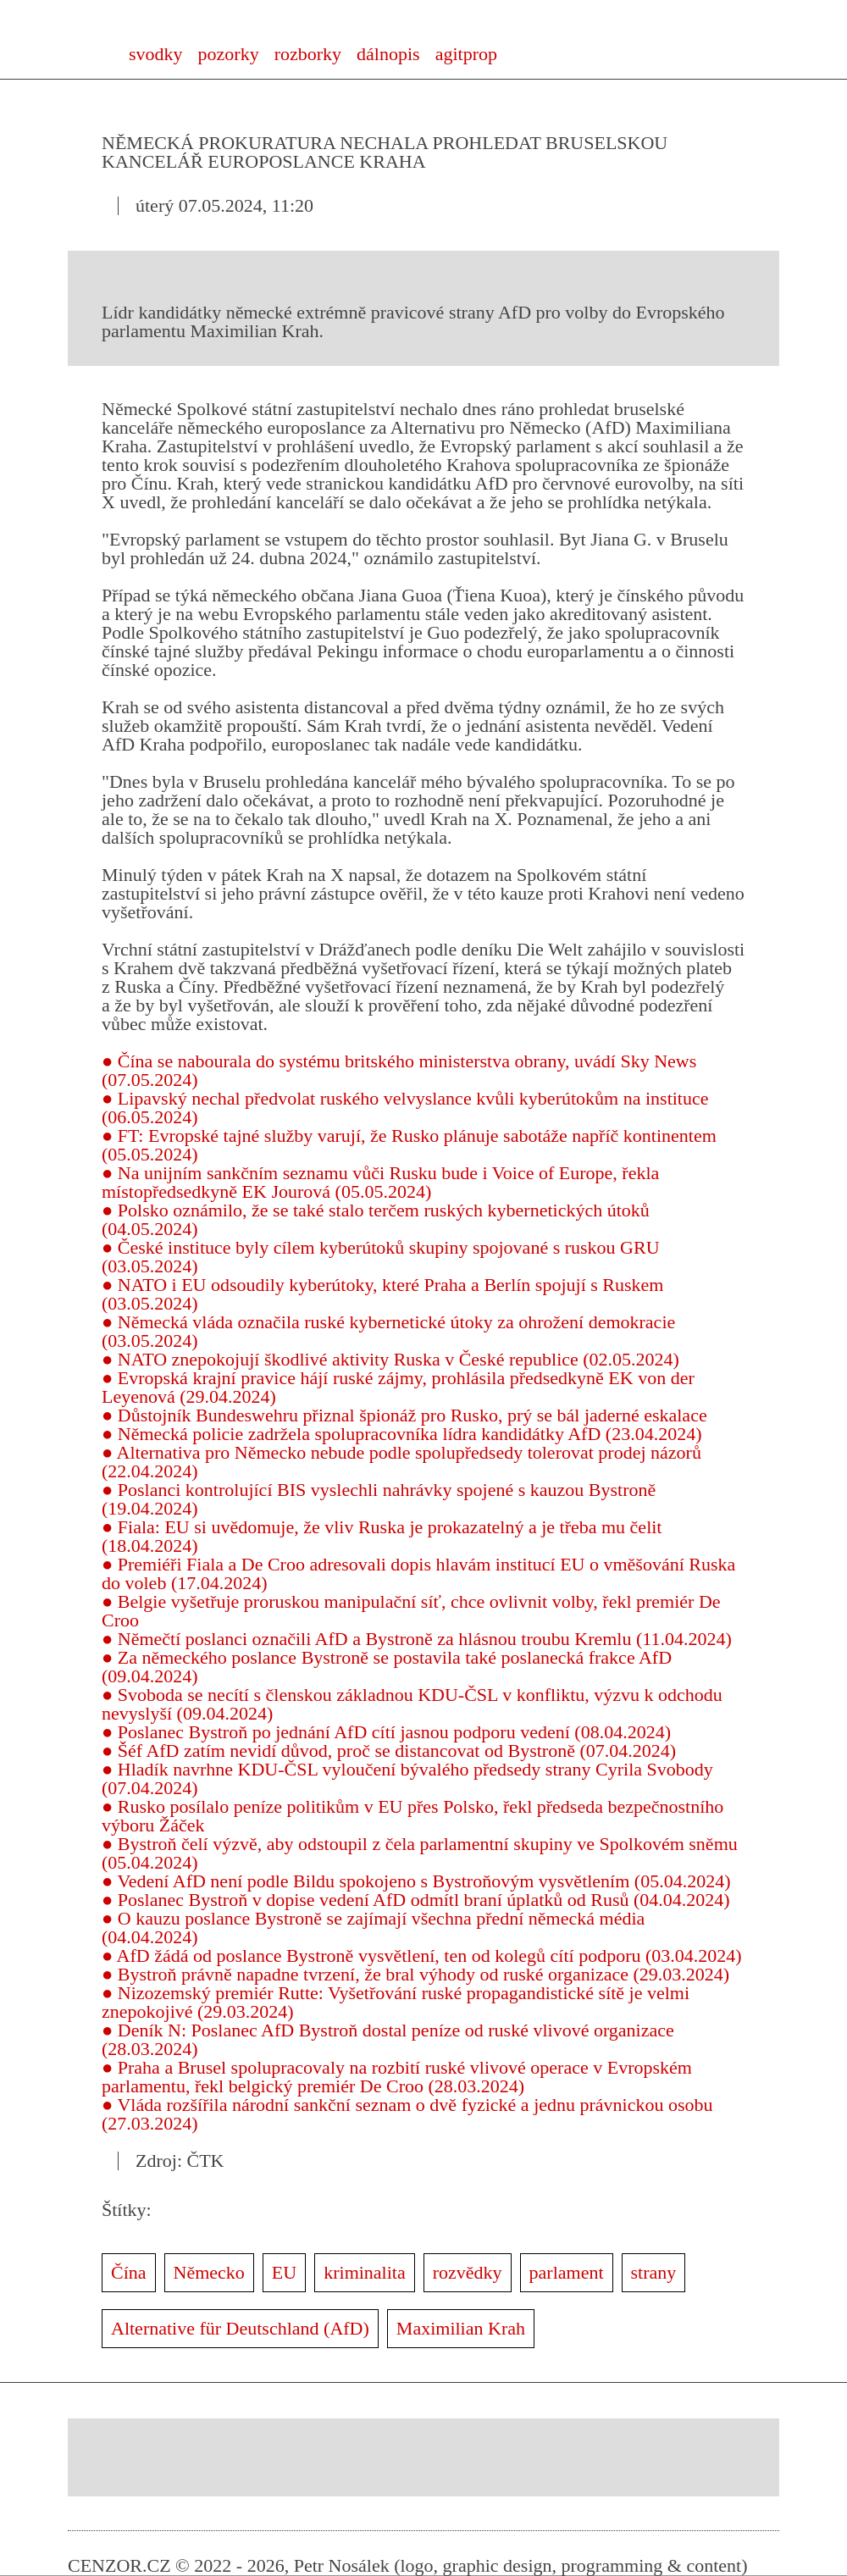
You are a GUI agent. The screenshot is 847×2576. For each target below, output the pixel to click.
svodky (156, 53)
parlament (566, 2272)
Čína (129, 2272)
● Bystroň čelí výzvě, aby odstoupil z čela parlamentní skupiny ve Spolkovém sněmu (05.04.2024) (420, 1853)
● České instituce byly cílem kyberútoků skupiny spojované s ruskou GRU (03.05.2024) (381, 1257)
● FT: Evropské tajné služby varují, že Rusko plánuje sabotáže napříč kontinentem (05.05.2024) (409, 1145)
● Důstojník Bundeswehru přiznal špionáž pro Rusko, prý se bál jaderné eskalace (404, 1415)
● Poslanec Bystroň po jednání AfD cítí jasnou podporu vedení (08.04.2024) (386, 1731)
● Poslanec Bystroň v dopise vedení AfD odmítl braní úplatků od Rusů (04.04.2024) (416, 1899)
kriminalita (365, 2272)
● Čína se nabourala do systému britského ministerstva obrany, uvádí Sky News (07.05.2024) (399, 1070)
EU (284, 2272)
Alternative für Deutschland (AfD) (240, 2328)
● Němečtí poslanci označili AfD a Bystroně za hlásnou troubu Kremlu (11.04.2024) (417, 1638)
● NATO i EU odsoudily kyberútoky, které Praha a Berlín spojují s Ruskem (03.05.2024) (382, 1294)
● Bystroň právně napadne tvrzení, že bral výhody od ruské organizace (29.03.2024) (415, 1974)
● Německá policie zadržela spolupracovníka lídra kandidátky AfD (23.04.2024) (402, 1433)
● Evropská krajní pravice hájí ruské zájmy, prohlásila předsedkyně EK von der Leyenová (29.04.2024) (398, 1387)
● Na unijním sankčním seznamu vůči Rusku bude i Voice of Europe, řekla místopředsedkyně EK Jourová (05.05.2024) (380, 1182)
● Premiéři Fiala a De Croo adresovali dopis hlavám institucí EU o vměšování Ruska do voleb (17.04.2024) (418, 1573)
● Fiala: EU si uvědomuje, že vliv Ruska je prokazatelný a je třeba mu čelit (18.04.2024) (382, 1536)
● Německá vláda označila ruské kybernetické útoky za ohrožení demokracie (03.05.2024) (388, 1331)
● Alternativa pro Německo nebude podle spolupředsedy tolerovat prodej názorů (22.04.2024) (401, 1462)
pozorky (228, 53)
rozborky (307, 53)
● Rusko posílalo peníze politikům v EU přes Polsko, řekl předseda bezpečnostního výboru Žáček (412, 1816)
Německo (209, 2272)
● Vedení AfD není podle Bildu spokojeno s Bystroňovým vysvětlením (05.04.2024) (416, 1881)
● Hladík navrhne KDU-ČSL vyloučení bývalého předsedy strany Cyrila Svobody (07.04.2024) (407, 1778)
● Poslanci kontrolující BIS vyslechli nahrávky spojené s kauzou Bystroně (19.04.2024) (379, 1499)
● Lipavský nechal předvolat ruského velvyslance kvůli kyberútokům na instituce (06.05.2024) (405, 1107)
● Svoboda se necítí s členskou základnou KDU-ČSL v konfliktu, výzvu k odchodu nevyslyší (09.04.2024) (412, 1704)
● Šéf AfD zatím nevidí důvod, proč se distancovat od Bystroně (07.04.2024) (389, 1750)
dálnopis (388, 53)
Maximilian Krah (460, 2328)
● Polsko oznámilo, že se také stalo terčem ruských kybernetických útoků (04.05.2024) (376, 1219)
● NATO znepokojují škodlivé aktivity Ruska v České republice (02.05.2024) (390, 1359)
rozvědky (467, 2272)
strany (654, 2272)
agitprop (466, 53)
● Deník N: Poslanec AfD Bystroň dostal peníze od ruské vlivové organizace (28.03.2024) (388, 2039)
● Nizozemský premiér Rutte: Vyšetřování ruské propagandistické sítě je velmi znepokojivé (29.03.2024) (395, 2002)
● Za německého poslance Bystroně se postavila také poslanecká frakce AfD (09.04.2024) (387, 1667)
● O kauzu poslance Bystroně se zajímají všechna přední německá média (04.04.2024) (373, 1927)
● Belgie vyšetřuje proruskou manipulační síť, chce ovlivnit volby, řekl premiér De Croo (411, 1611)
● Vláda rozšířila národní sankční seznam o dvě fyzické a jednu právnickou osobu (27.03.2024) (407, 2114)
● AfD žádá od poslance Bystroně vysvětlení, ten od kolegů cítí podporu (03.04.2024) (422, 1955)
